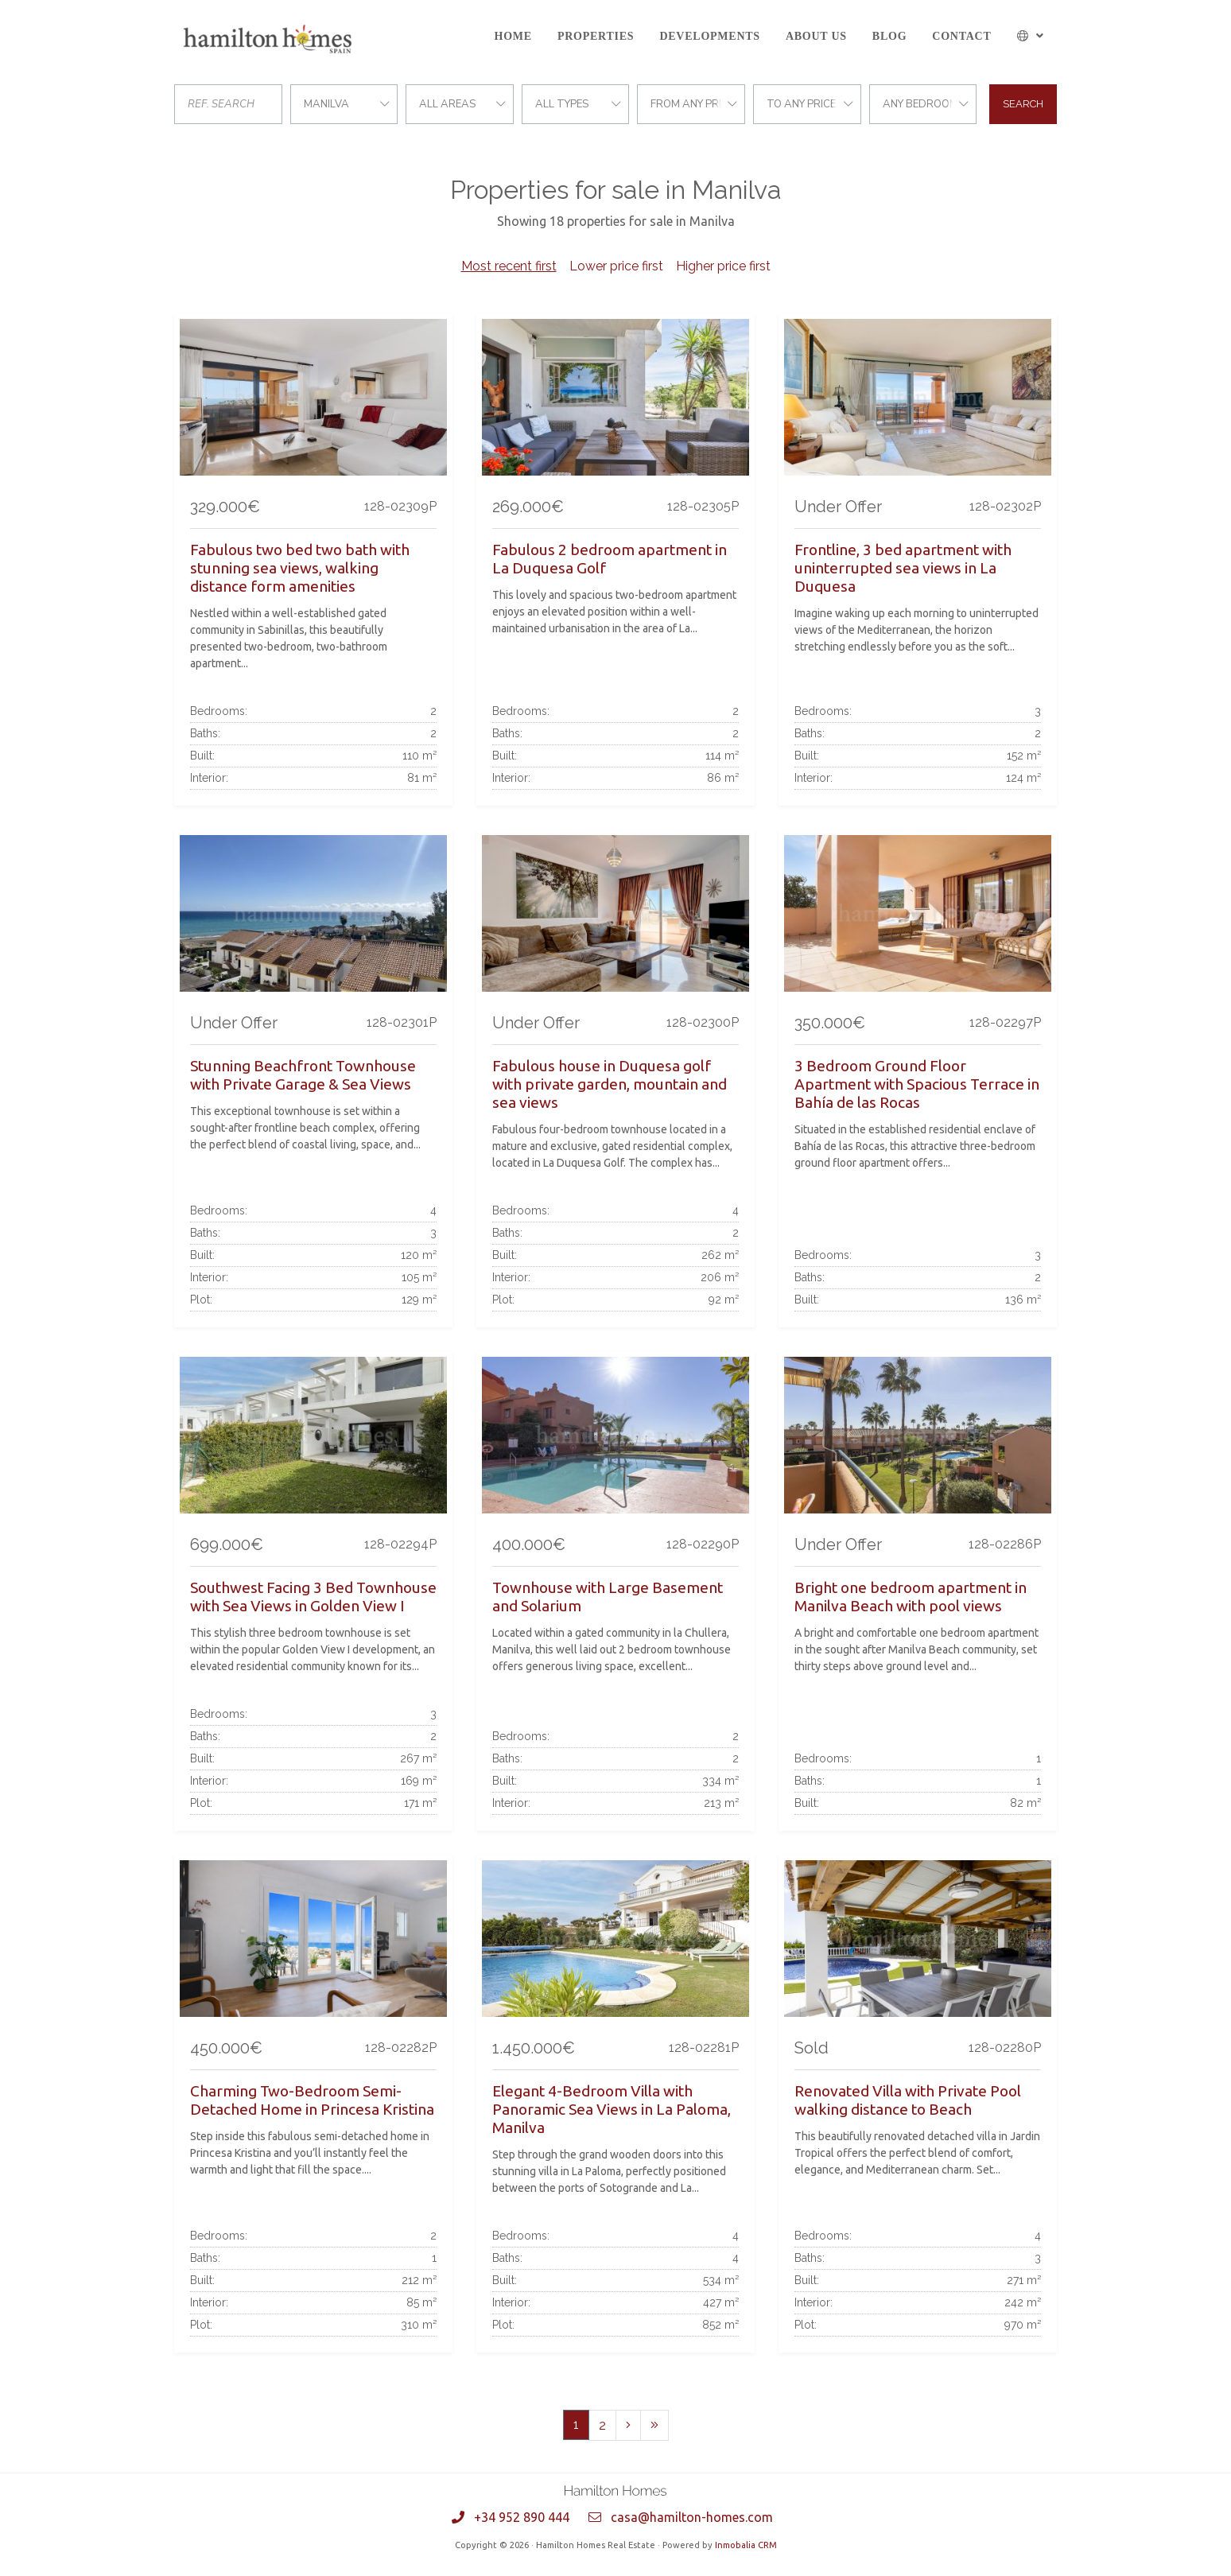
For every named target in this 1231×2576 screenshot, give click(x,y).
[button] (1031, 36)
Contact (961, 36)
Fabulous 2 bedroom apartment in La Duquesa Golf (609, 559)
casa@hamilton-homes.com (692, 2517)
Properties (595, 36)
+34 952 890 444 (521, 2517)
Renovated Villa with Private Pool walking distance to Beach (907, 2100)
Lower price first (616, 266)
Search (1023, 104)
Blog (889, 36)
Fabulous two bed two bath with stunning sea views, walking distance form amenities (300, 568)
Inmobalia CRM (746, 2545)
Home (513, 36)
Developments (709, 36)
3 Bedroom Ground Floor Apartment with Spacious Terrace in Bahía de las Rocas (916, 1084)
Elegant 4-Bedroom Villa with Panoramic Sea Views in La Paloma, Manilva (611, 2109)
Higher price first (723, 266)
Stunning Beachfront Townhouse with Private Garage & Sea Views (303, 1075)
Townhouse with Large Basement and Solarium (607, 1596)
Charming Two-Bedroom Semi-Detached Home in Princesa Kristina (312, 2100)
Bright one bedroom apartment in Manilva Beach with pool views (910, 1596)
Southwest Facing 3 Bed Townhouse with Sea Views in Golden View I (313, 1596)
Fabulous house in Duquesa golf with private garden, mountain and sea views (609, 1084)
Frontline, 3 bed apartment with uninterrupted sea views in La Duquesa (903, 568)
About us (816, 36)
